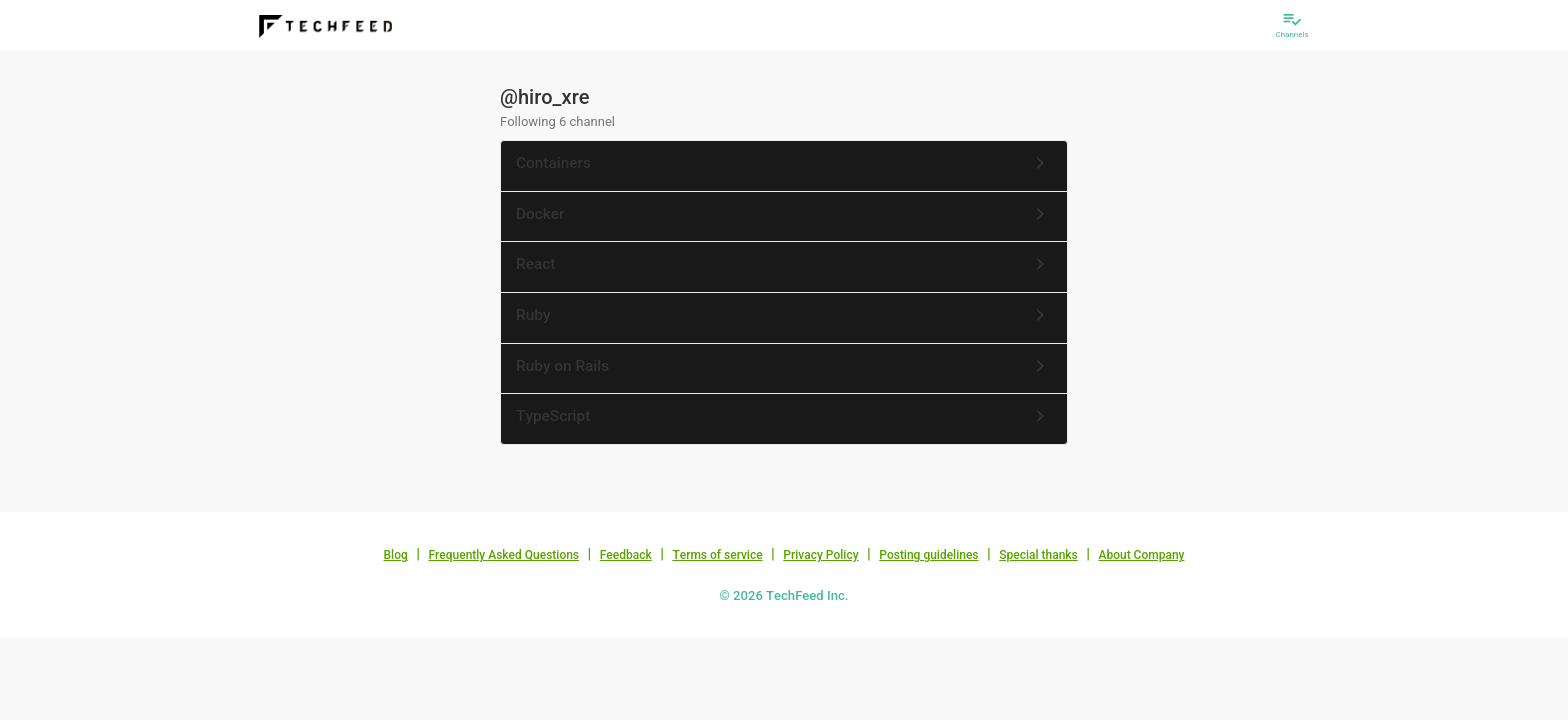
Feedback (626, 555)
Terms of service (717, 555)
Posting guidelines (928, 555)
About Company (1141, 555)
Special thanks (1038, 555)
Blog (396, 555)
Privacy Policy (820, 555)
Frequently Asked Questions (503, 555)
